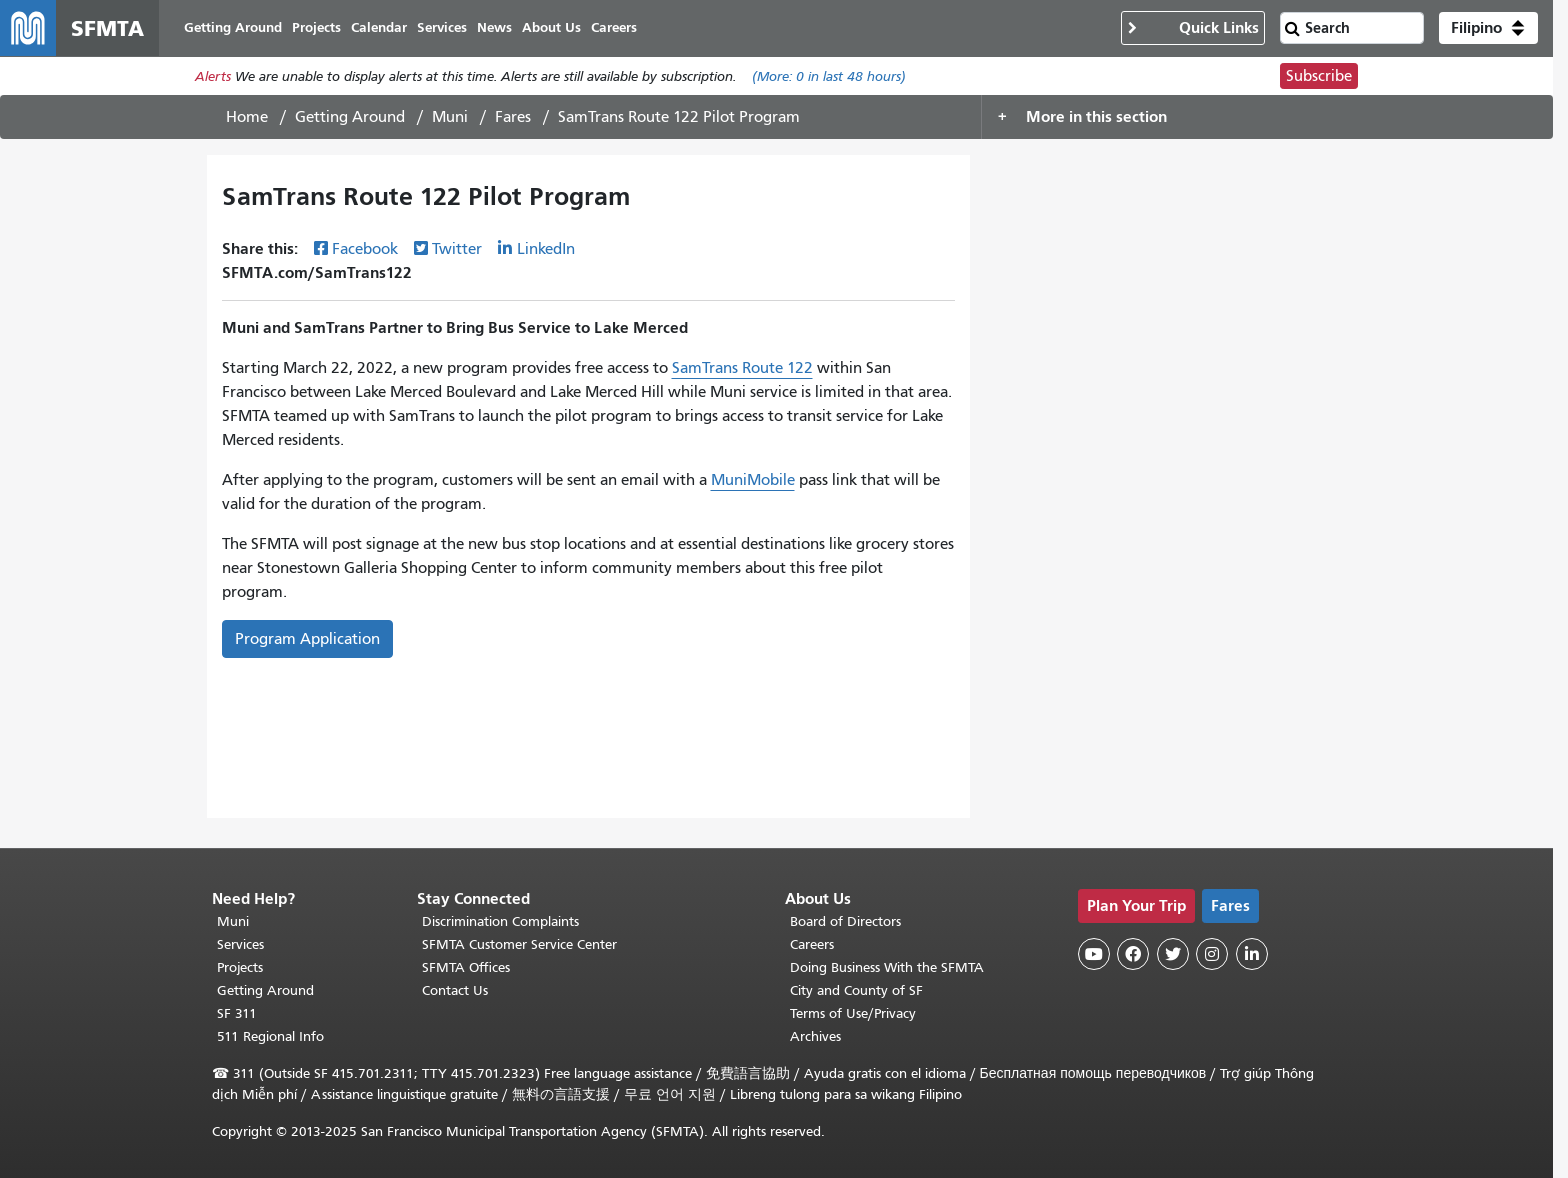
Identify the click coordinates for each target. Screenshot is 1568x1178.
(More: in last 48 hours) (829, 76)
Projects (240, 967)
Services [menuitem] (442, 27)
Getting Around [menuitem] (233, 27)
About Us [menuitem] (551, 27)
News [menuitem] (494, 27)
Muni (450, 117)
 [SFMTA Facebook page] (1133, 954)
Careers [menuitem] (614, 27)
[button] (1488, 28)
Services (240, 944)
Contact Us (455, 990)
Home (247, 117)
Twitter (457, 249)
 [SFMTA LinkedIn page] (1252, 954)
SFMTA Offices (466, 967)
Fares (513, 117)
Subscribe (1319, 76)
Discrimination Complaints (500, 921)
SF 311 (237, 1013)
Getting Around (350, 117)
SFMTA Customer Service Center (519, 944)
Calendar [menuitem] (379, 27)
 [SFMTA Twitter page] (1173, 954)
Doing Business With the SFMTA (887, 967)
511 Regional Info (270, 1036)
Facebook (365, 249)
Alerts (213, 76)
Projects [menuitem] (316, 27)
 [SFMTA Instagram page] (1212, 954)
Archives (815, 1036)
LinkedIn (546, 249)
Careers (812, 944)
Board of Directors (845, 921)
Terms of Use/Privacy (853, 1013)
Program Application (307, 639)
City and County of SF (856, 990)
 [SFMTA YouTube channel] (1094, 954)
